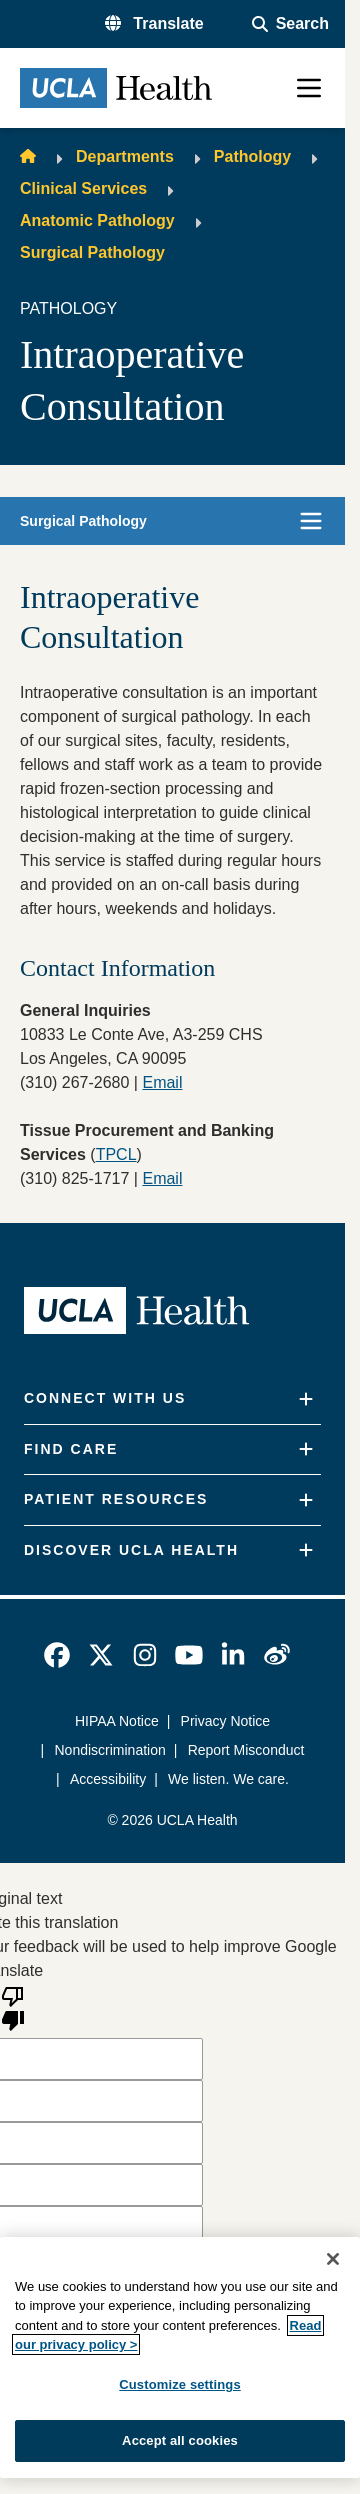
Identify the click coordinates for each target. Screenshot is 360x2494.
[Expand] (306, 1399)
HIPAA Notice (117, 1721)
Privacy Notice (225, 1721)
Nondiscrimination (110, 1750)
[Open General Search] (290, 24)
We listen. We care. (228, 1779)
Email (162, 1178)
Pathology (252, 156)
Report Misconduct (246, 1750)
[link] (57, 1655)
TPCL (116, 1154)
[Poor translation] (13, 2007)
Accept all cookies (180, 2440)
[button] (154, 24)
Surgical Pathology (92, 252)
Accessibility (108, 1779)
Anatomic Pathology (97, 220)
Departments (125, 156)
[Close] (333, 2259)
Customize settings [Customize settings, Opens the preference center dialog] (180, 2384)
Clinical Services (83, 188)
